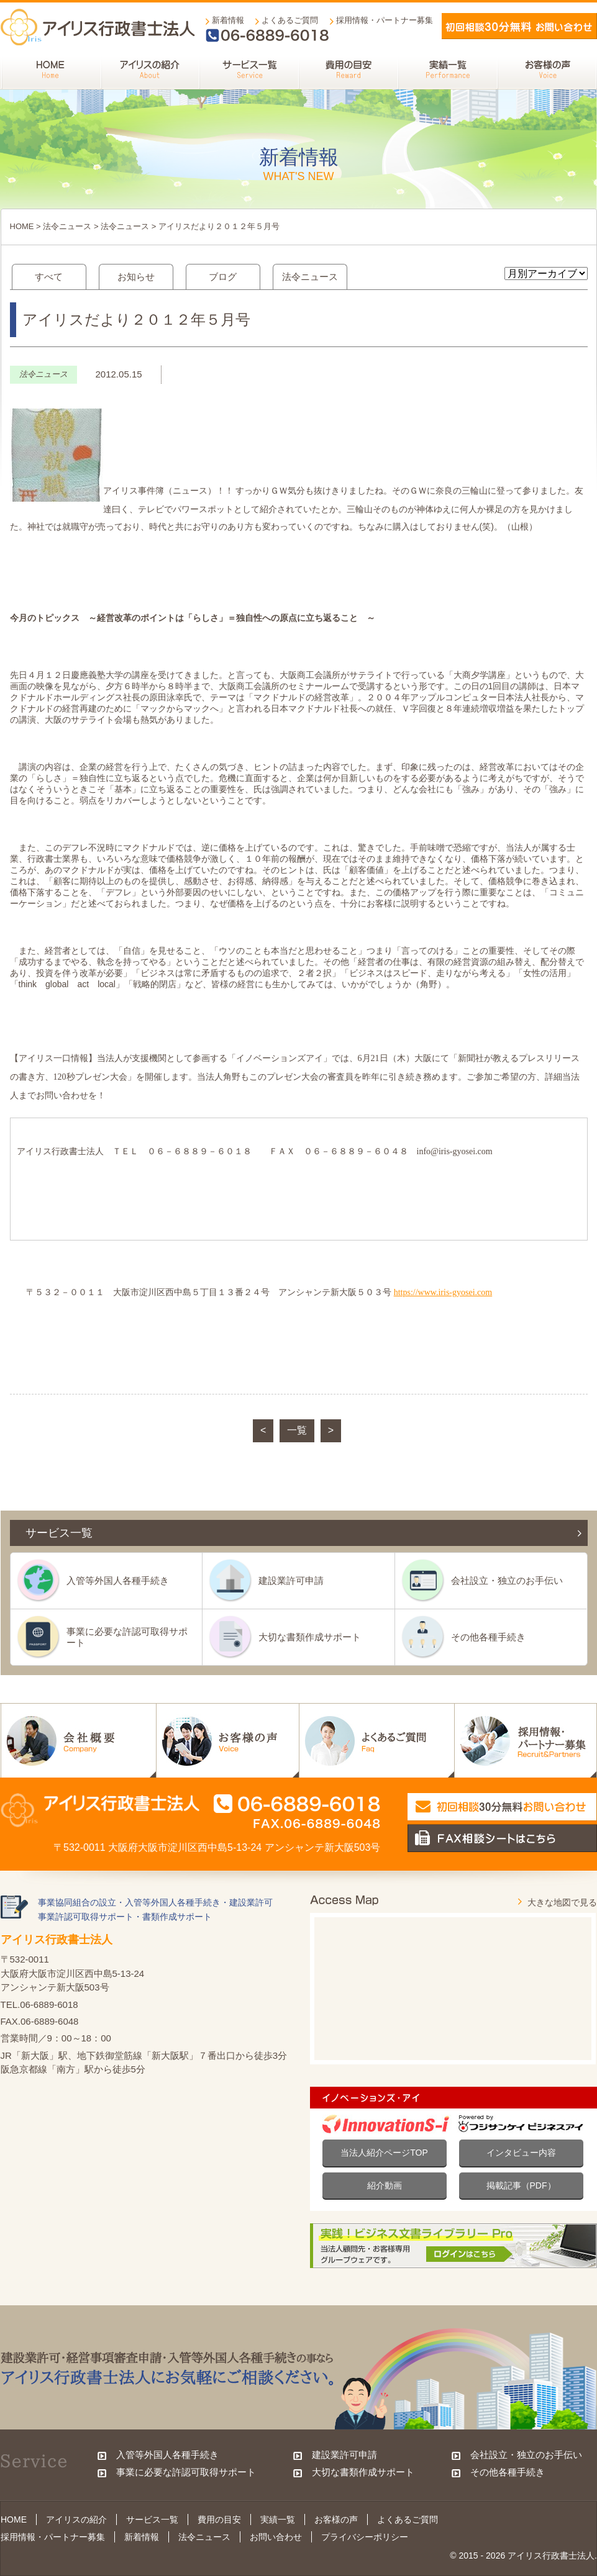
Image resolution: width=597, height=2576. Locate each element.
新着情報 (228, 20)
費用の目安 (219, 2519)
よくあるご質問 (290, 20)
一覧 (297, 1430)
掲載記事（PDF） (521, 2185)
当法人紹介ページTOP (384, 2153)
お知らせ (136, 276)
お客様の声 (336, 2519)
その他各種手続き (488, 1637)
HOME (22, 226)
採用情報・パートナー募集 (384, 20)
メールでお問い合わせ (519, 26)
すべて (49, 276)
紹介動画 (384, 2185)
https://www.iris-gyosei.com (443, 1292)
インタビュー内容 (521, 2153)
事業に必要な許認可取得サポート (127, 1637)
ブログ (223, 276)
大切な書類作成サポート (309, 1637)
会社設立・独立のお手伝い (507, 1580)
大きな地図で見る (562, 1902)
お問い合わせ (276, 2537)
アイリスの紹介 (76, 2519)
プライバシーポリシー (364, 2537)
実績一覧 (277, 2519)
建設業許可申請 (291, 1580)
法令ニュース (67, 226)
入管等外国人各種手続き (117, 1580)
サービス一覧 (152, 2519)
